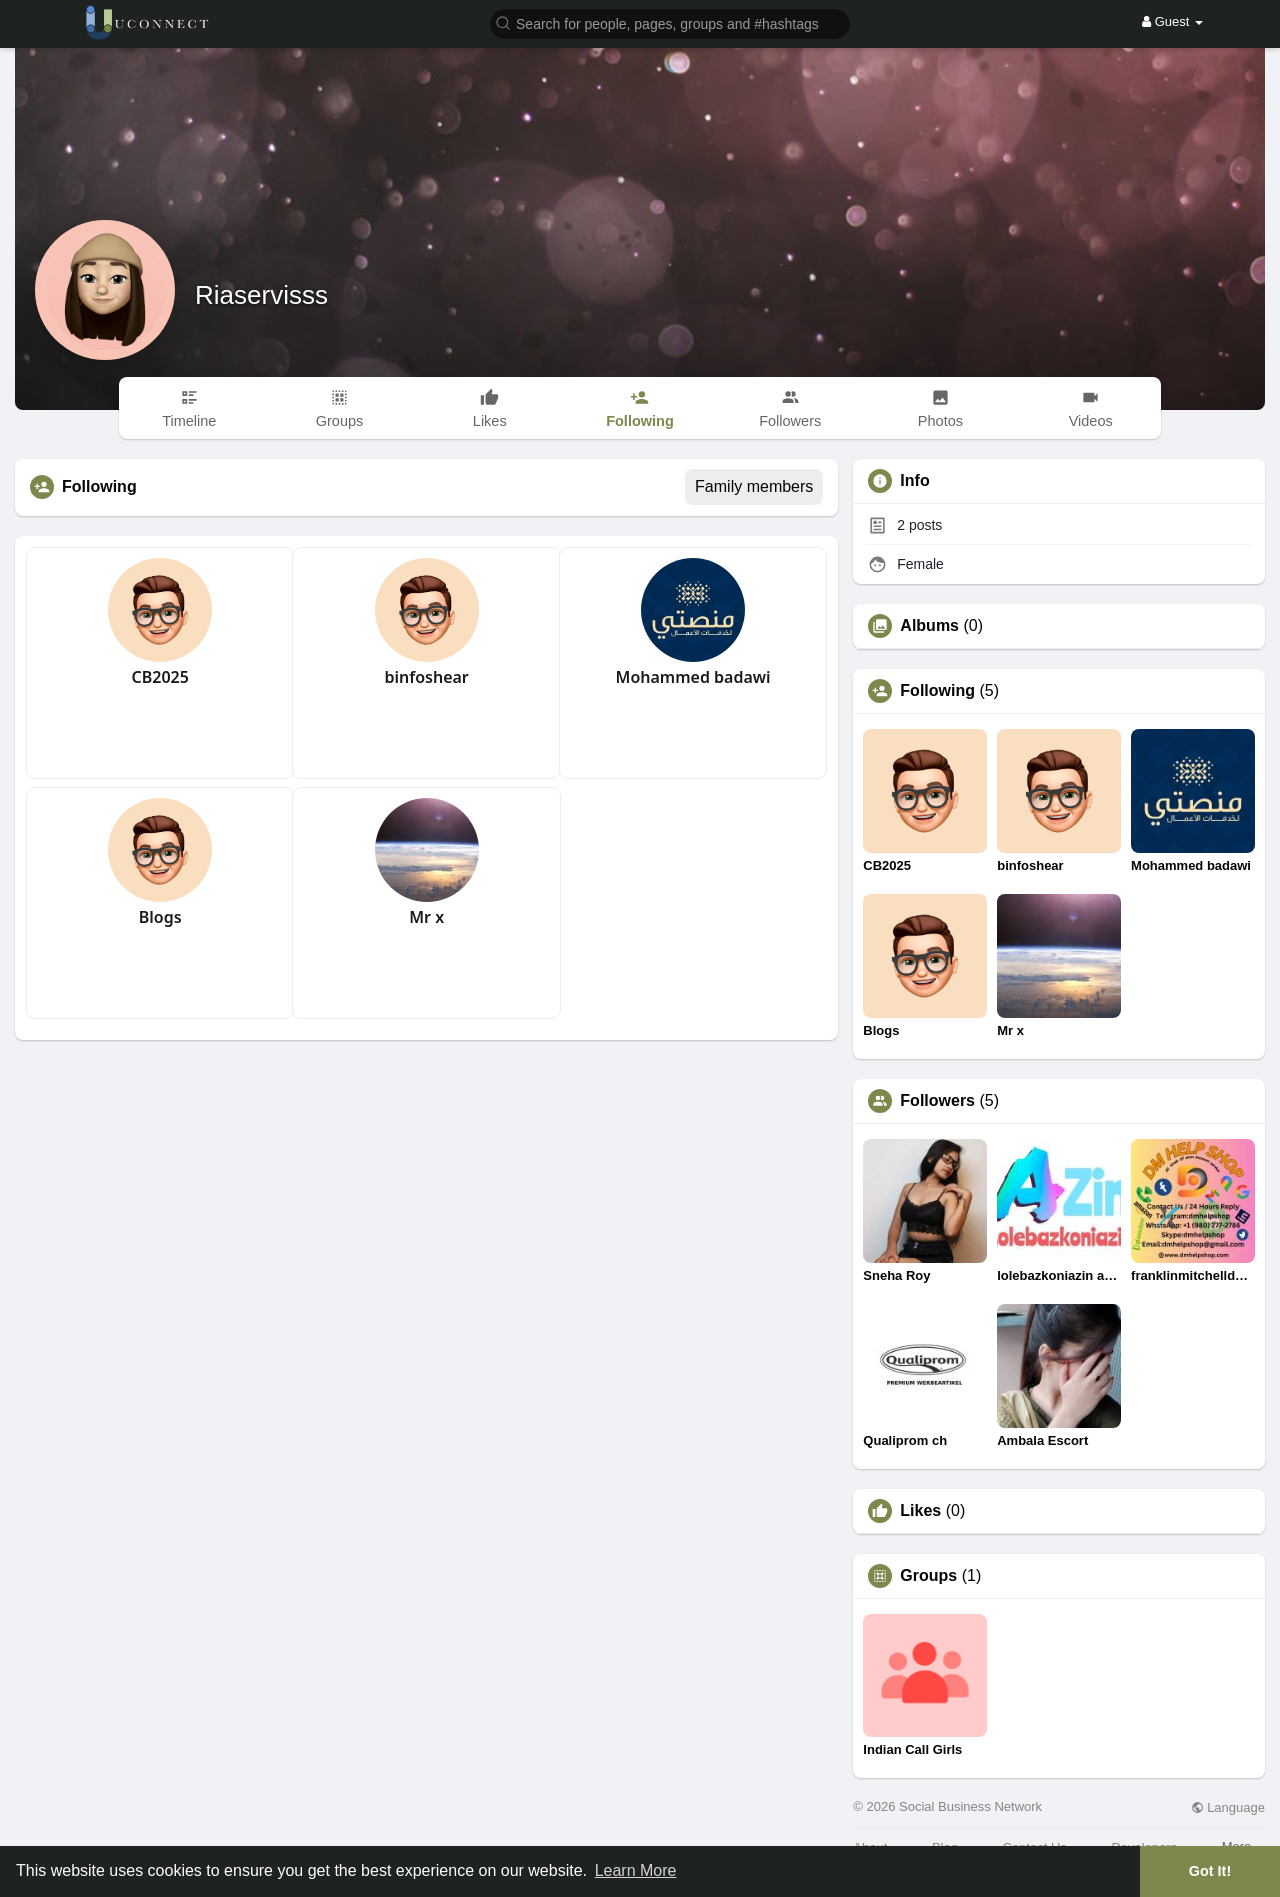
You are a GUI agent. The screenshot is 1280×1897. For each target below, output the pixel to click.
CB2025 (160, 677)
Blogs (160, 917)
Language (1228, 1807)
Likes (920, 1511)
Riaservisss (261, 295)
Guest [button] (1172, 21)
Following (937, 691)
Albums (929, 626)
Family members (754, 486)
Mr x (426, 917)
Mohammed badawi (693, 677)
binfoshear (426, 677)
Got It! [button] (1210, 1871)
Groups (928, 1576)
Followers (937, 1101)
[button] (670, 22)
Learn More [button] (636, 1870)
